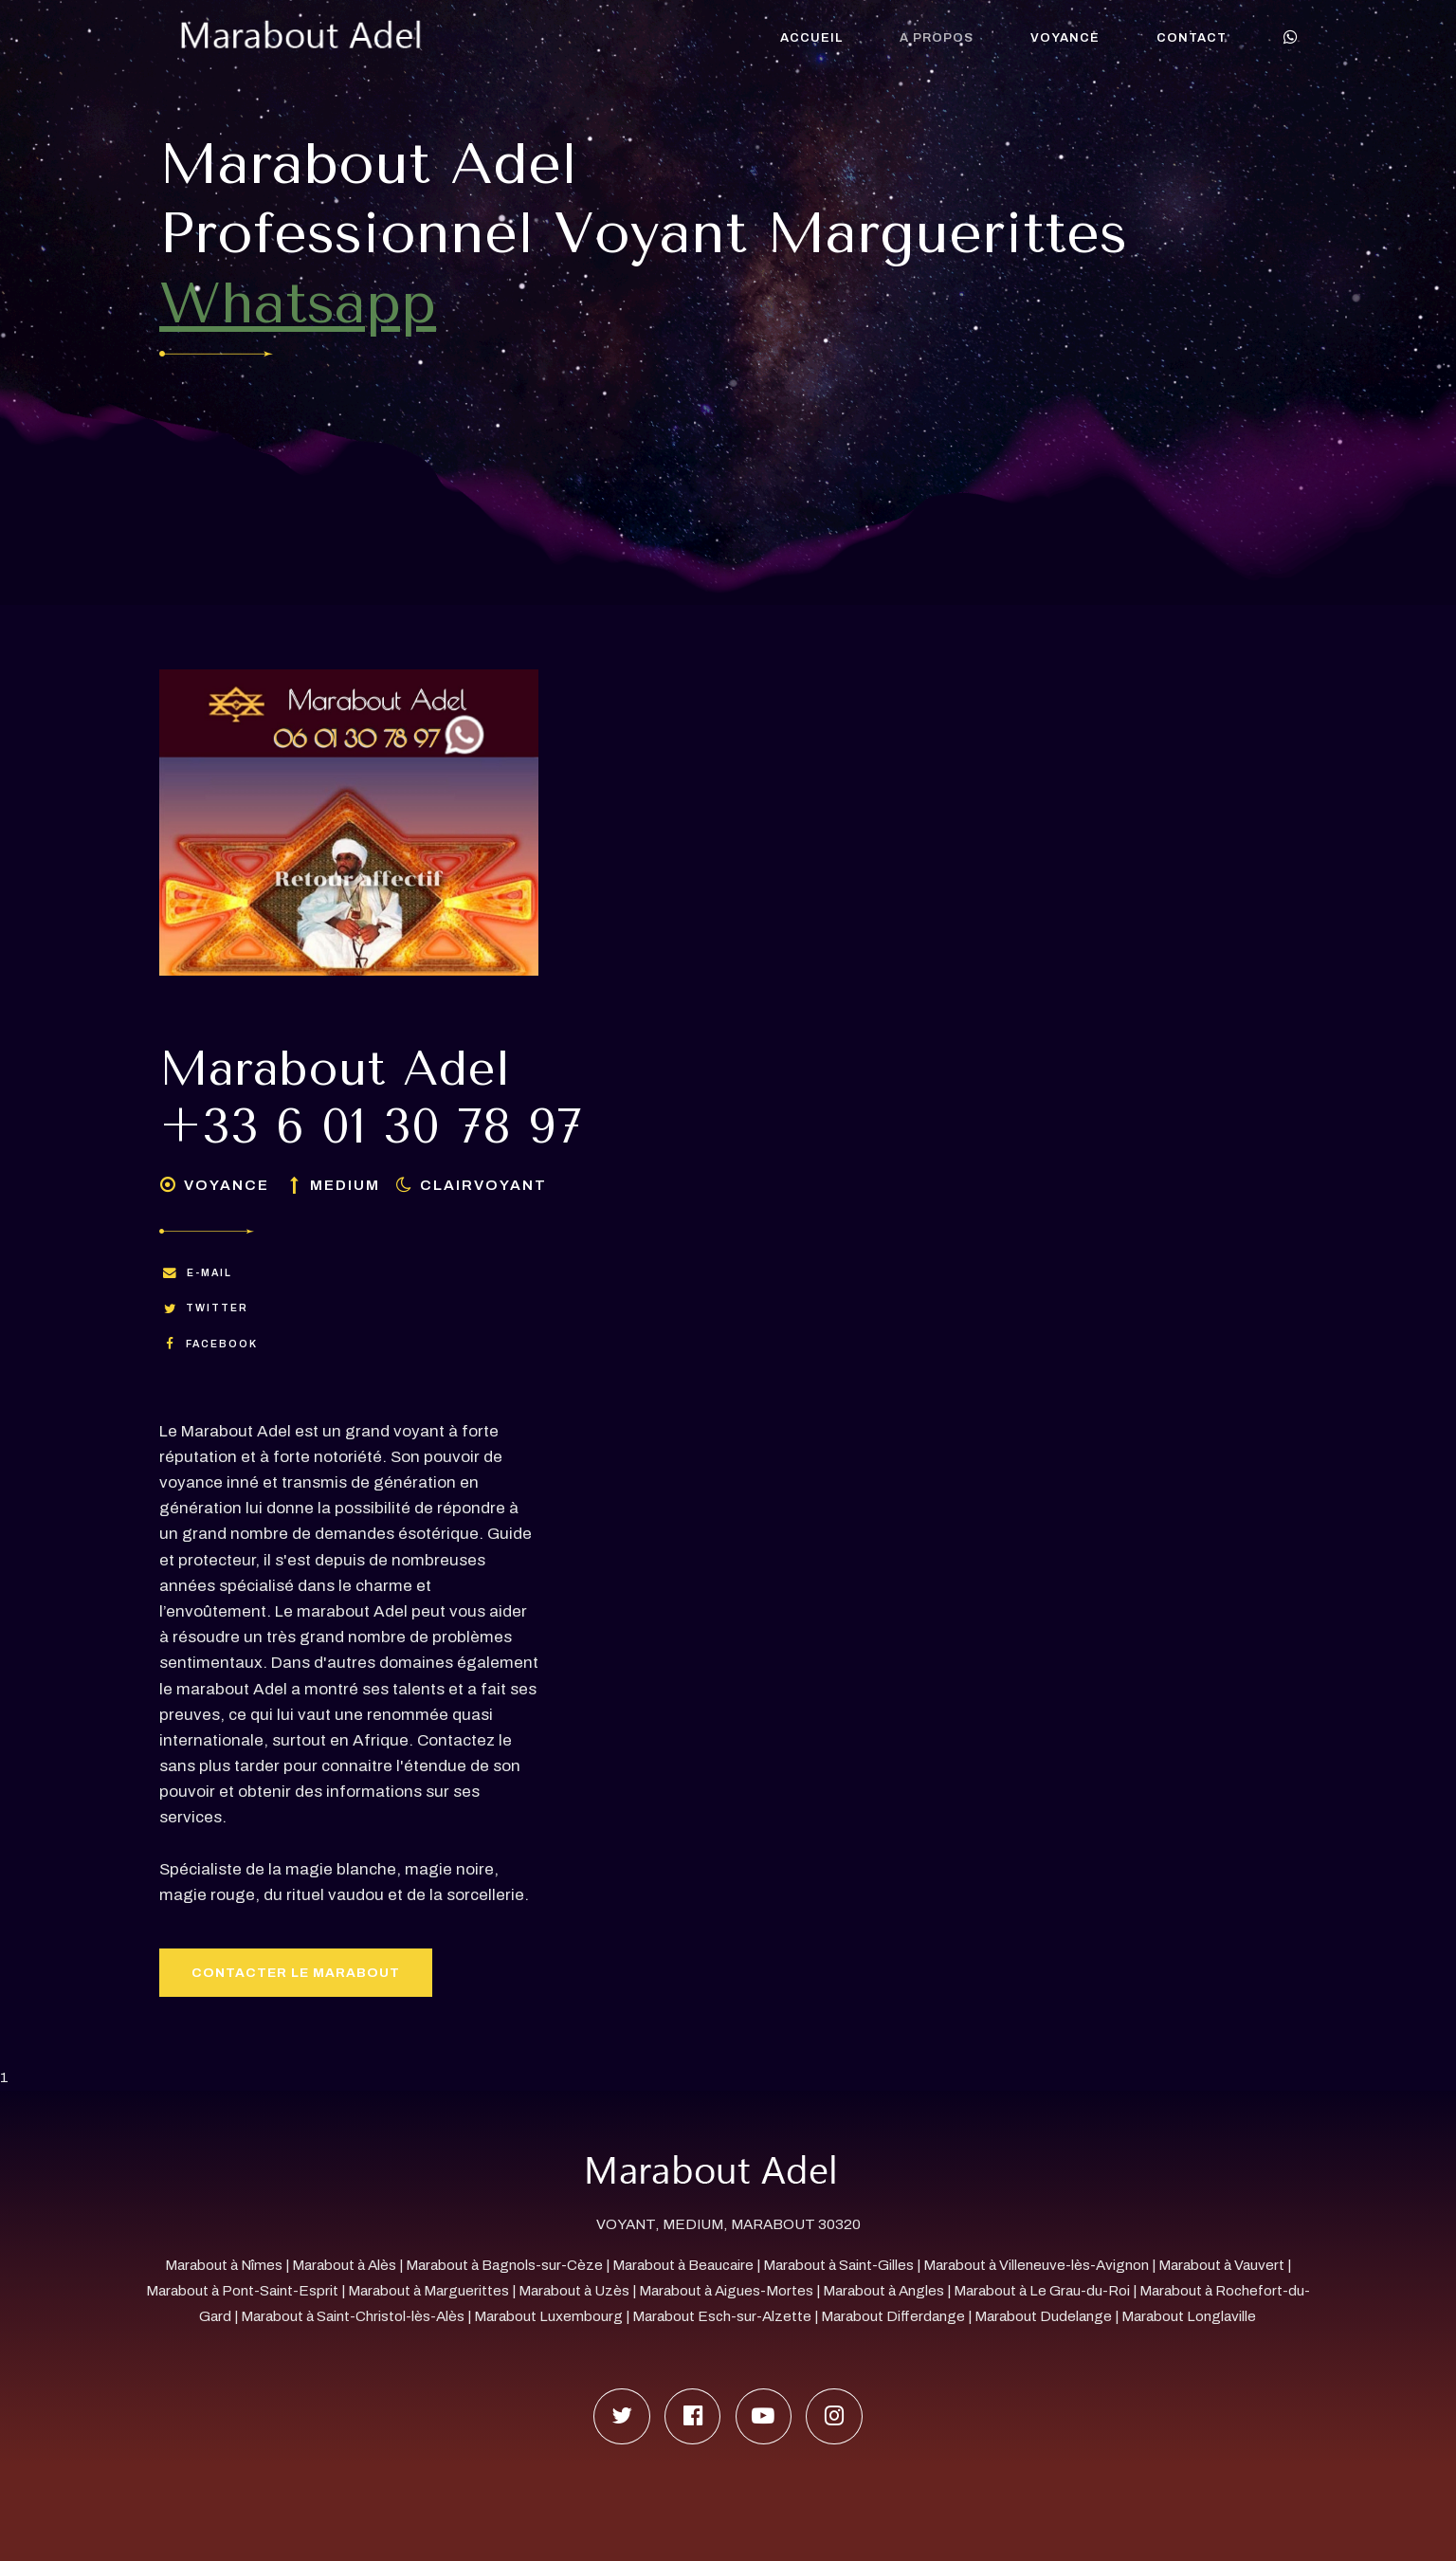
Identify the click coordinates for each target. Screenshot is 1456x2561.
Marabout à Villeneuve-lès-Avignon (1036, 2265)
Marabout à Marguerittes (428, 2290)
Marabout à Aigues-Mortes (726, 2290)
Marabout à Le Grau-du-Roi (1042, 2290)
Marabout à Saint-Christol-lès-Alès (352, 2316)
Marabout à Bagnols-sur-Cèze (504, 2265)
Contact (1191, 38)
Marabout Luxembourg (550, 2316)
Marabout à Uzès (574, 2290)
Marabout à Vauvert (1221, 2265)
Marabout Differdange (893, 2316)
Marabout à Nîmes (223, 2265)
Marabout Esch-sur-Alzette (721, 2316)
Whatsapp (297, 303)
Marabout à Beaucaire (683, 2265)
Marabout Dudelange (1043, 2316)
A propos (937, 38)
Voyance (1065, 38)
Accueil (811, 38)
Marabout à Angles (883, 2290)
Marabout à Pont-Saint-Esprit (242, 2290)
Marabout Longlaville (1188, 2316)
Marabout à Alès (344, 2265)
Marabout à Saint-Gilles (838, 2265)
